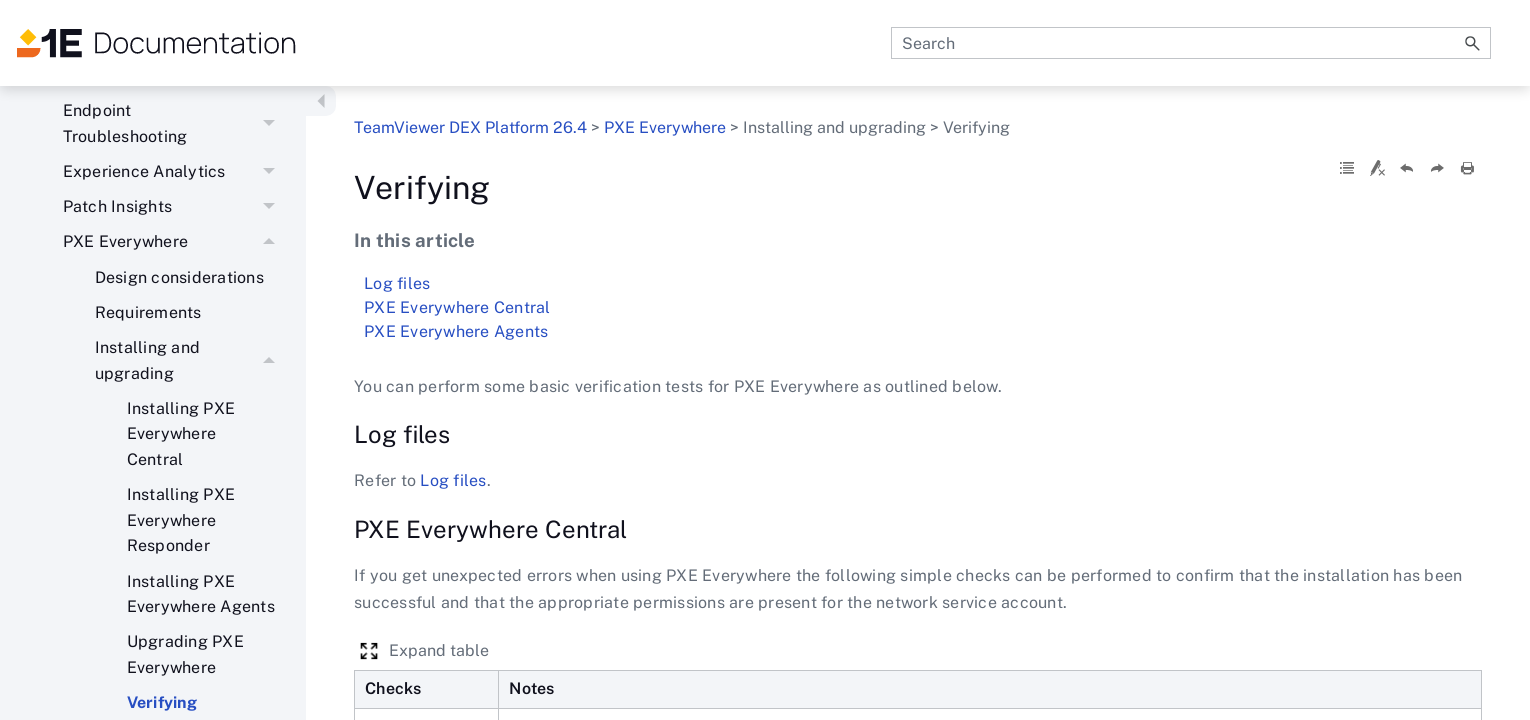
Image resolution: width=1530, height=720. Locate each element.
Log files (397, 283)
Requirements (148, 312)
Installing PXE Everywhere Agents (201, 594)
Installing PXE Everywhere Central (181, 434)
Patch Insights (174, 206)
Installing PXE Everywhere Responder (181, 520)
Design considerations (179, 277)
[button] (1473, 43)
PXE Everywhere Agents (456, 331)
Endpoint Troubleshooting (174, 124)
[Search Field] (1191, 43)
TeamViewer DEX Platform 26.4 (470, 127)
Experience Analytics (174, 171)
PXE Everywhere (174, 242)
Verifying (918, 268)
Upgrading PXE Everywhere (185, 654)
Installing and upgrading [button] (190, 360)
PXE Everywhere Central (457, 307)
